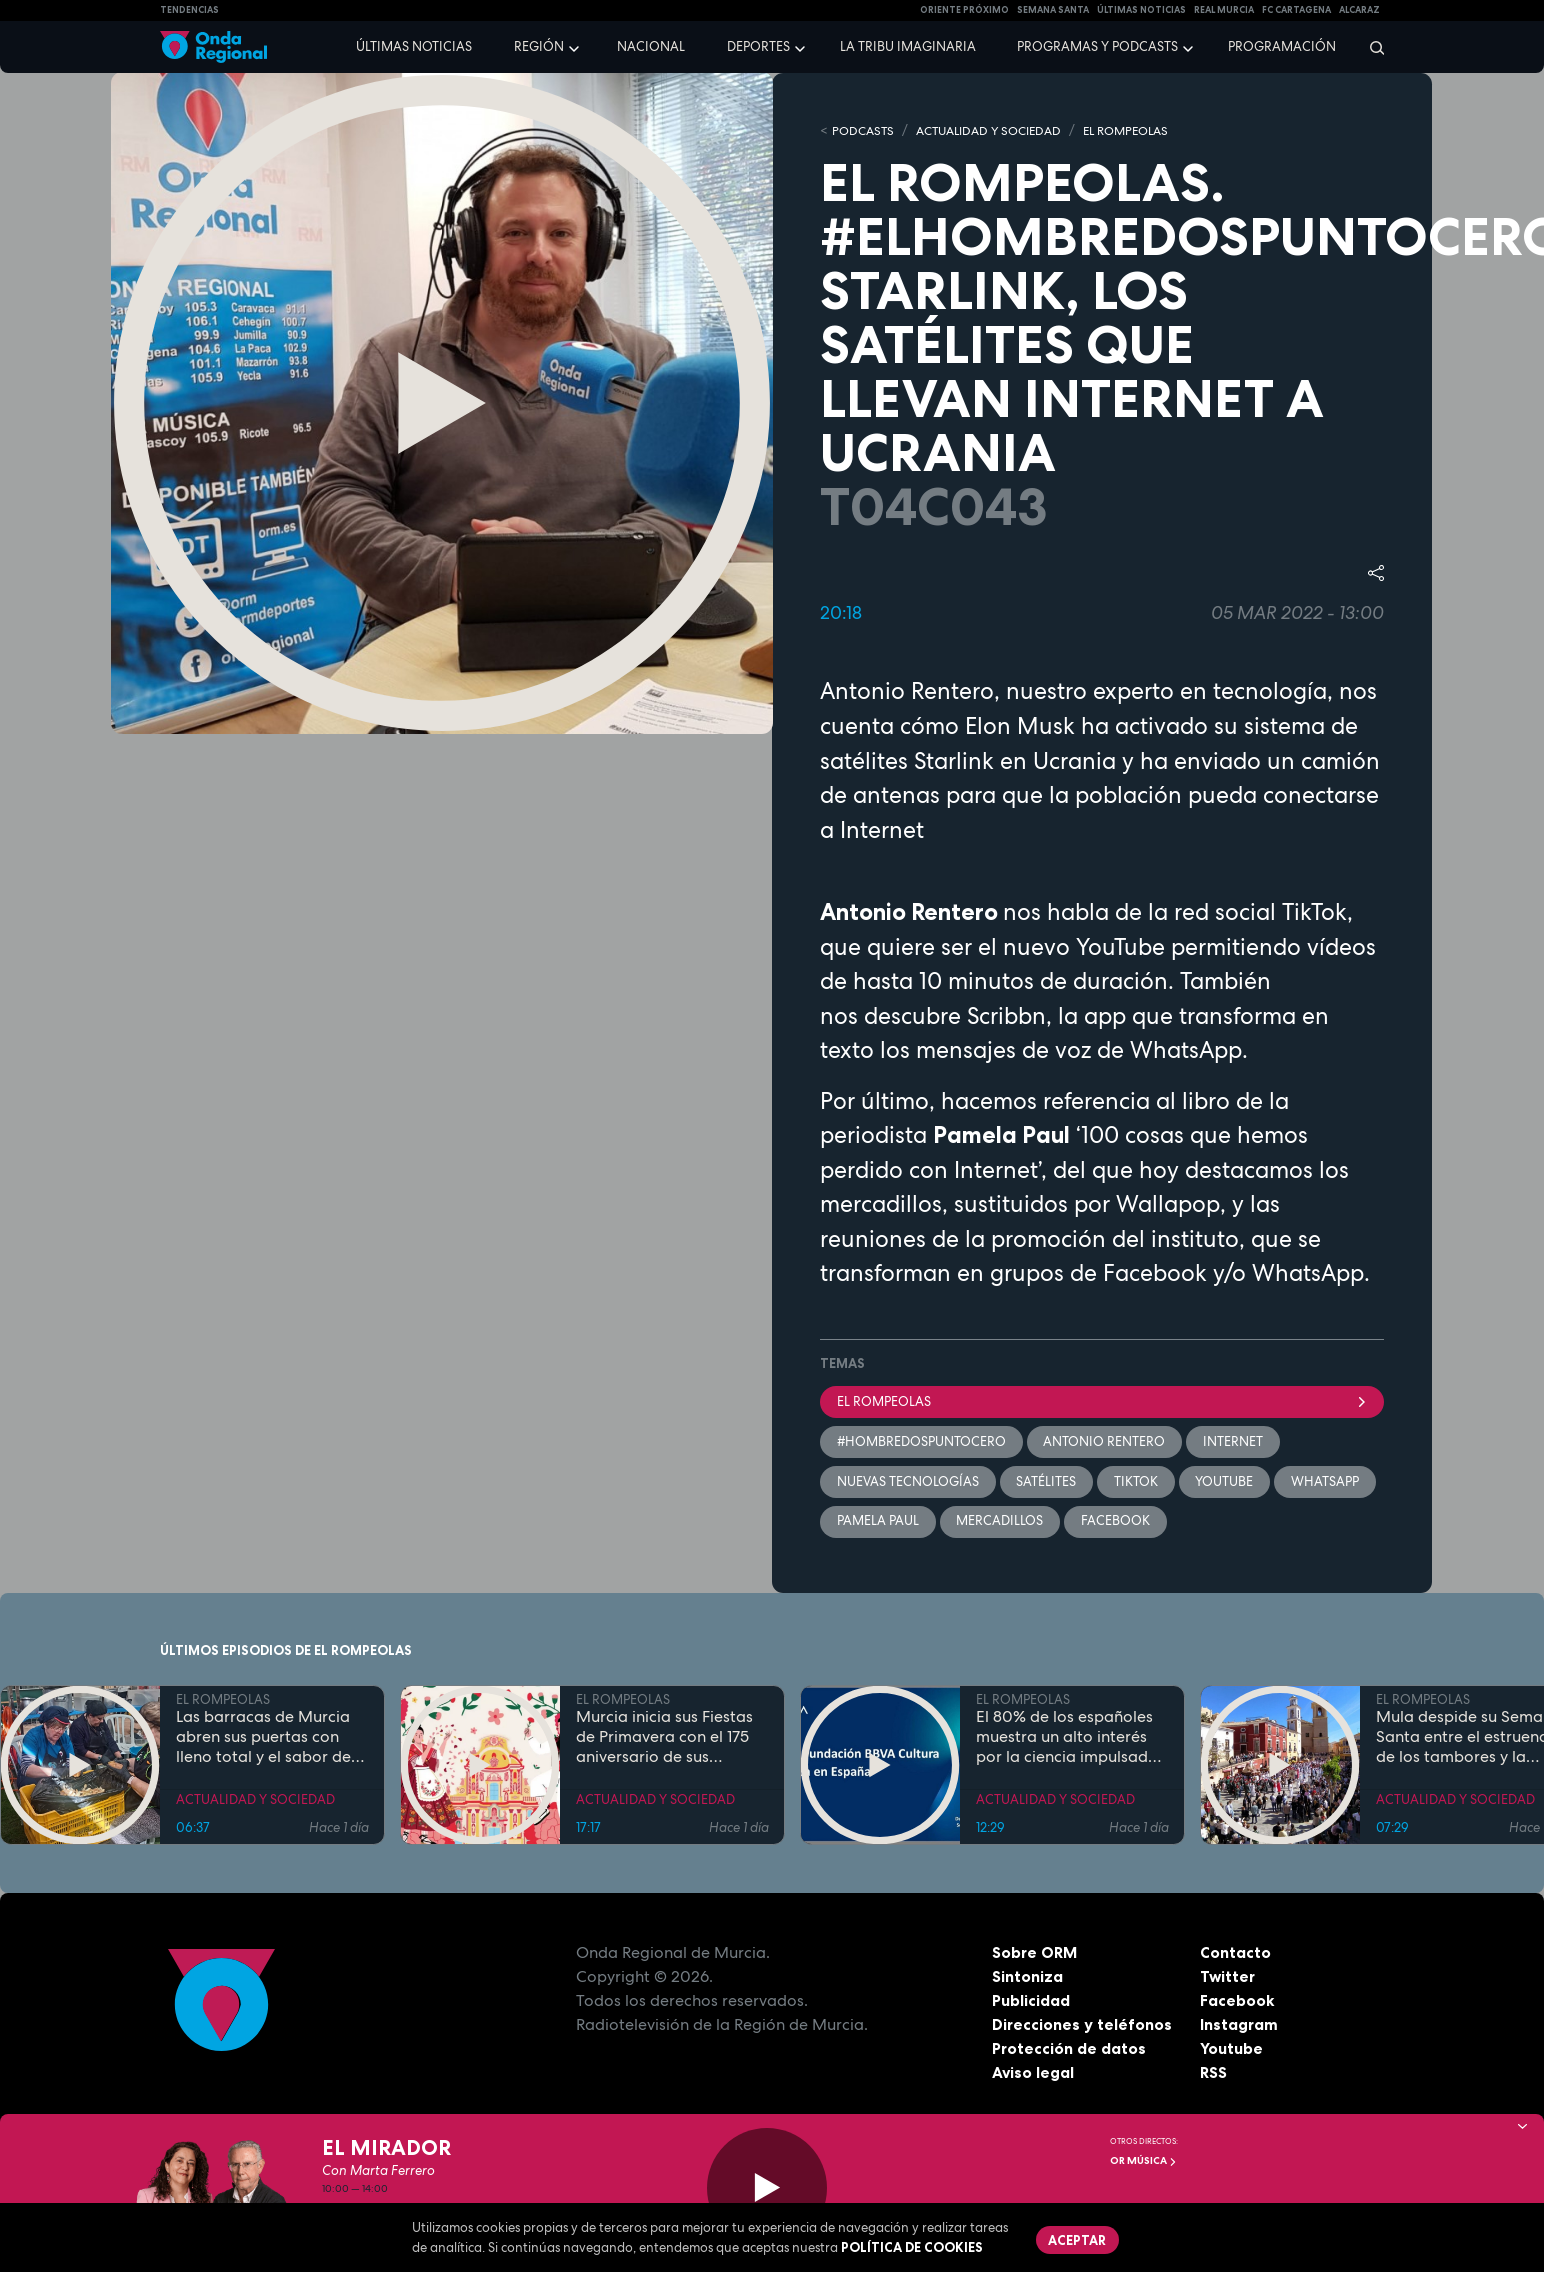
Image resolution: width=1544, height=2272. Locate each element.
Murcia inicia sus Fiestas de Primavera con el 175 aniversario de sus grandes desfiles (664, 1740)
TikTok (1137, 1482)
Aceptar (1078, 2240)
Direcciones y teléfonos (1083, 2027)
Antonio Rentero (1105, 1442)
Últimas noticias (414, 46)
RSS (1214, 2075)
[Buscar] (1370, 47)
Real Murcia (1224, 10)
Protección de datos (1070, 2051)
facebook (1116, 1522)
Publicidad (1031, 2003)
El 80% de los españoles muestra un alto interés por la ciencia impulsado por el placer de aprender (1071, 1740)
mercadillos (1000, 1522)
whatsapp (1327, 1482)
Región (539, 46)
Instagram (1239, 2027)
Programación (1282, 46)
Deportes (758, 46)
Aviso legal (1033, 2075)
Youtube (1231, 2051)
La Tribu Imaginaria (908, 46)
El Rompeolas (1102, 1401)
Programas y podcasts (1097, 46)
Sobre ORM (1036, 1955)
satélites (1047, 1482)
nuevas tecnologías (908, 1482)
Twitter (1228, 1979)
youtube (1226, 1482)
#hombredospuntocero (921, 1442)
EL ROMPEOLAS (1148, 130)
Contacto (1235, 1955)
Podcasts (865, 130)
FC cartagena (1296, 10)
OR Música (1143, 2160)
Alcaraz (1359, 10)
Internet (1234, 1442)
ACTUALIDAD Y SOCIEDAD (999, 130)
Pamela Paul (878, 1522)
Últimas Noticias (1141, 10)
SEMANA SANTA (1053, 10)
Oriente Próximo (964, 10)
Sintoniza (1027, 1979)
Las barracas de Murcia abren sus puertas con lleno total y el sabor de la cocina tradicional (263, 1740)
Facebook (1237, 2003)
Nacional (651, 46)
